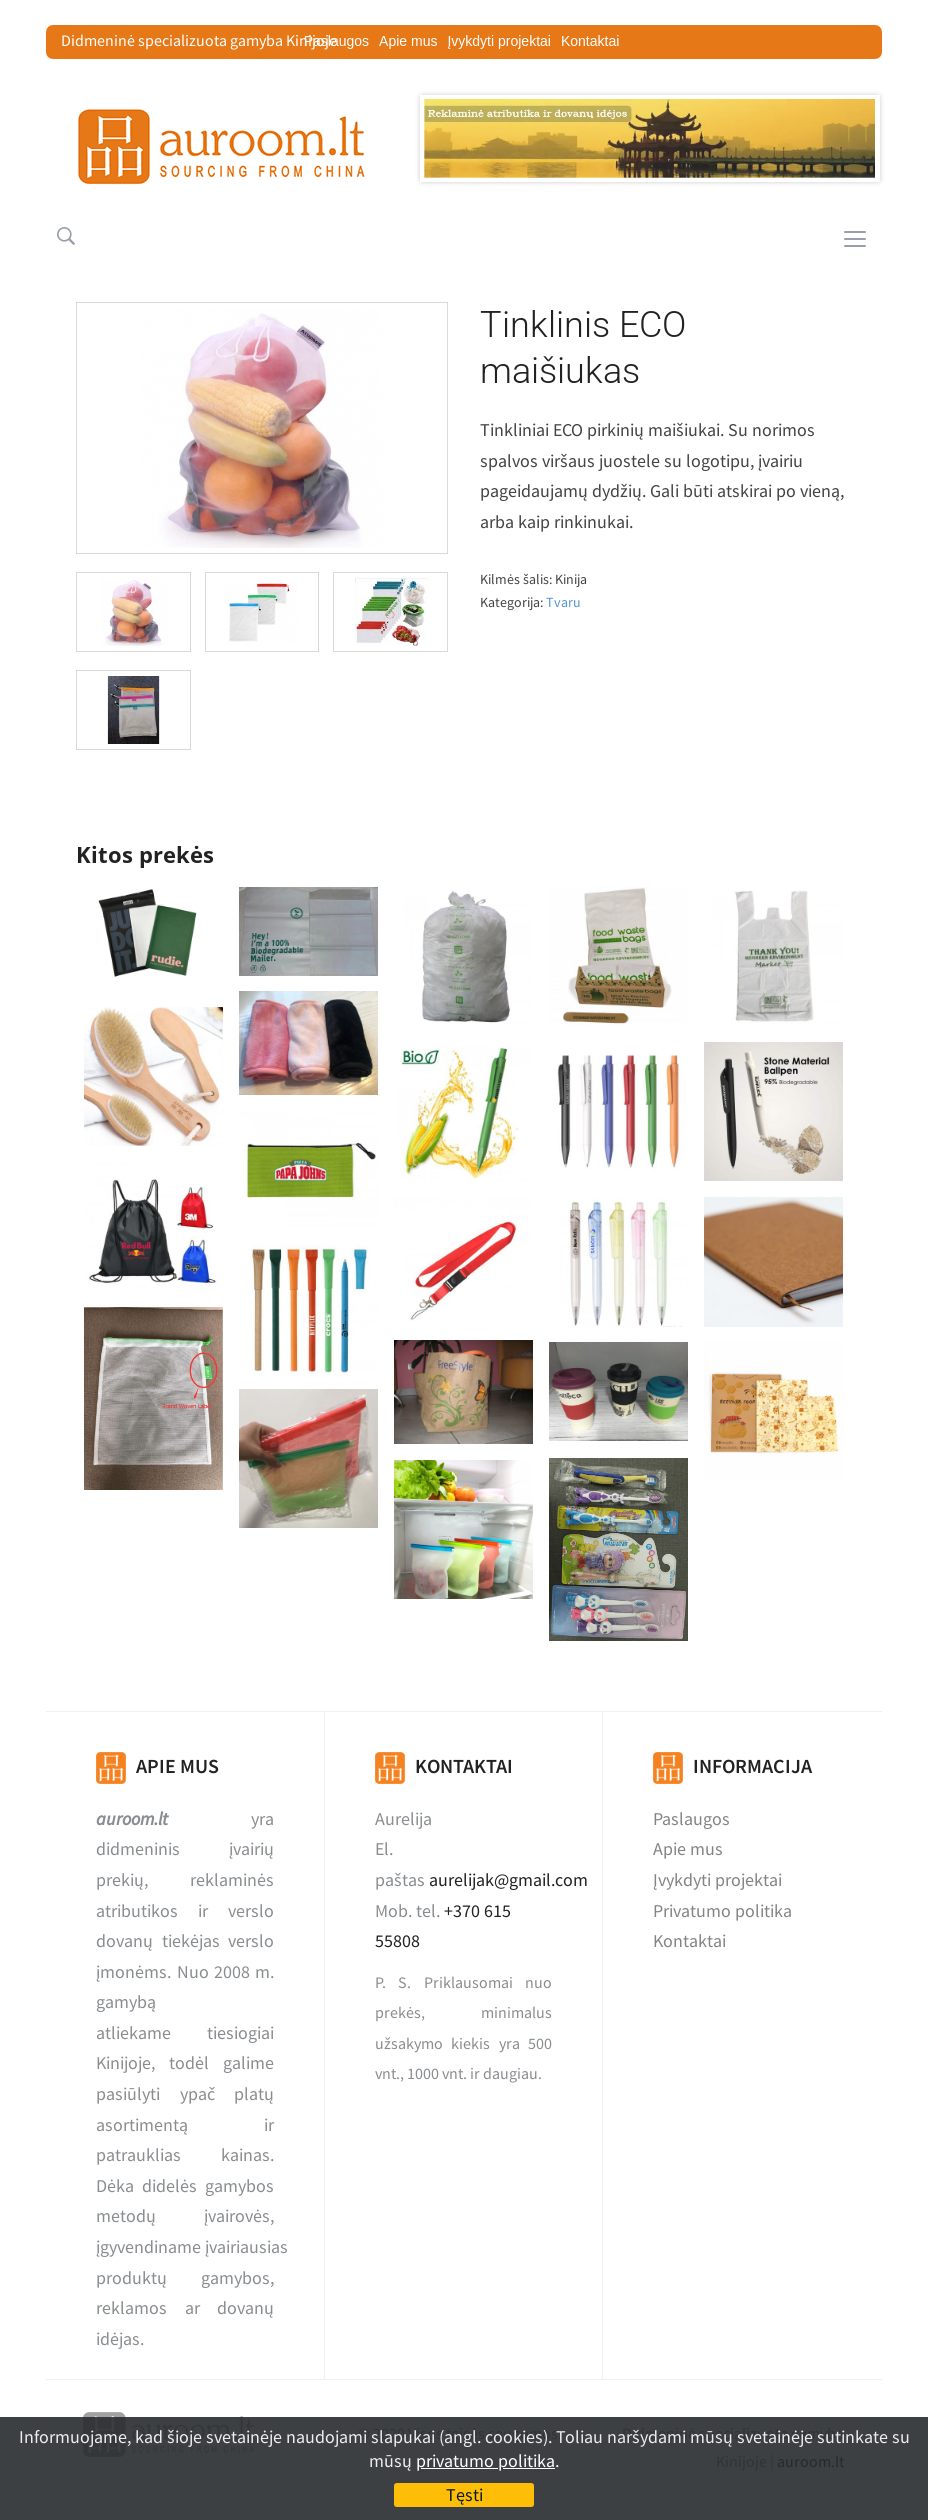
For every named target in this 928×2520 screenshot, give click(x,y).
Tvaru (563, 602)
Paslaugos (691, 1818)
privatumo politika (485, 2460)
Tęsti (464, 2494)
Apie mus (408, 41)
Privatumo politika (722, 1910)
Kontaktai (590, 41)
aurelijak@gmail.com (508, 1879)
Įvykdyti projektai (498, 41)
